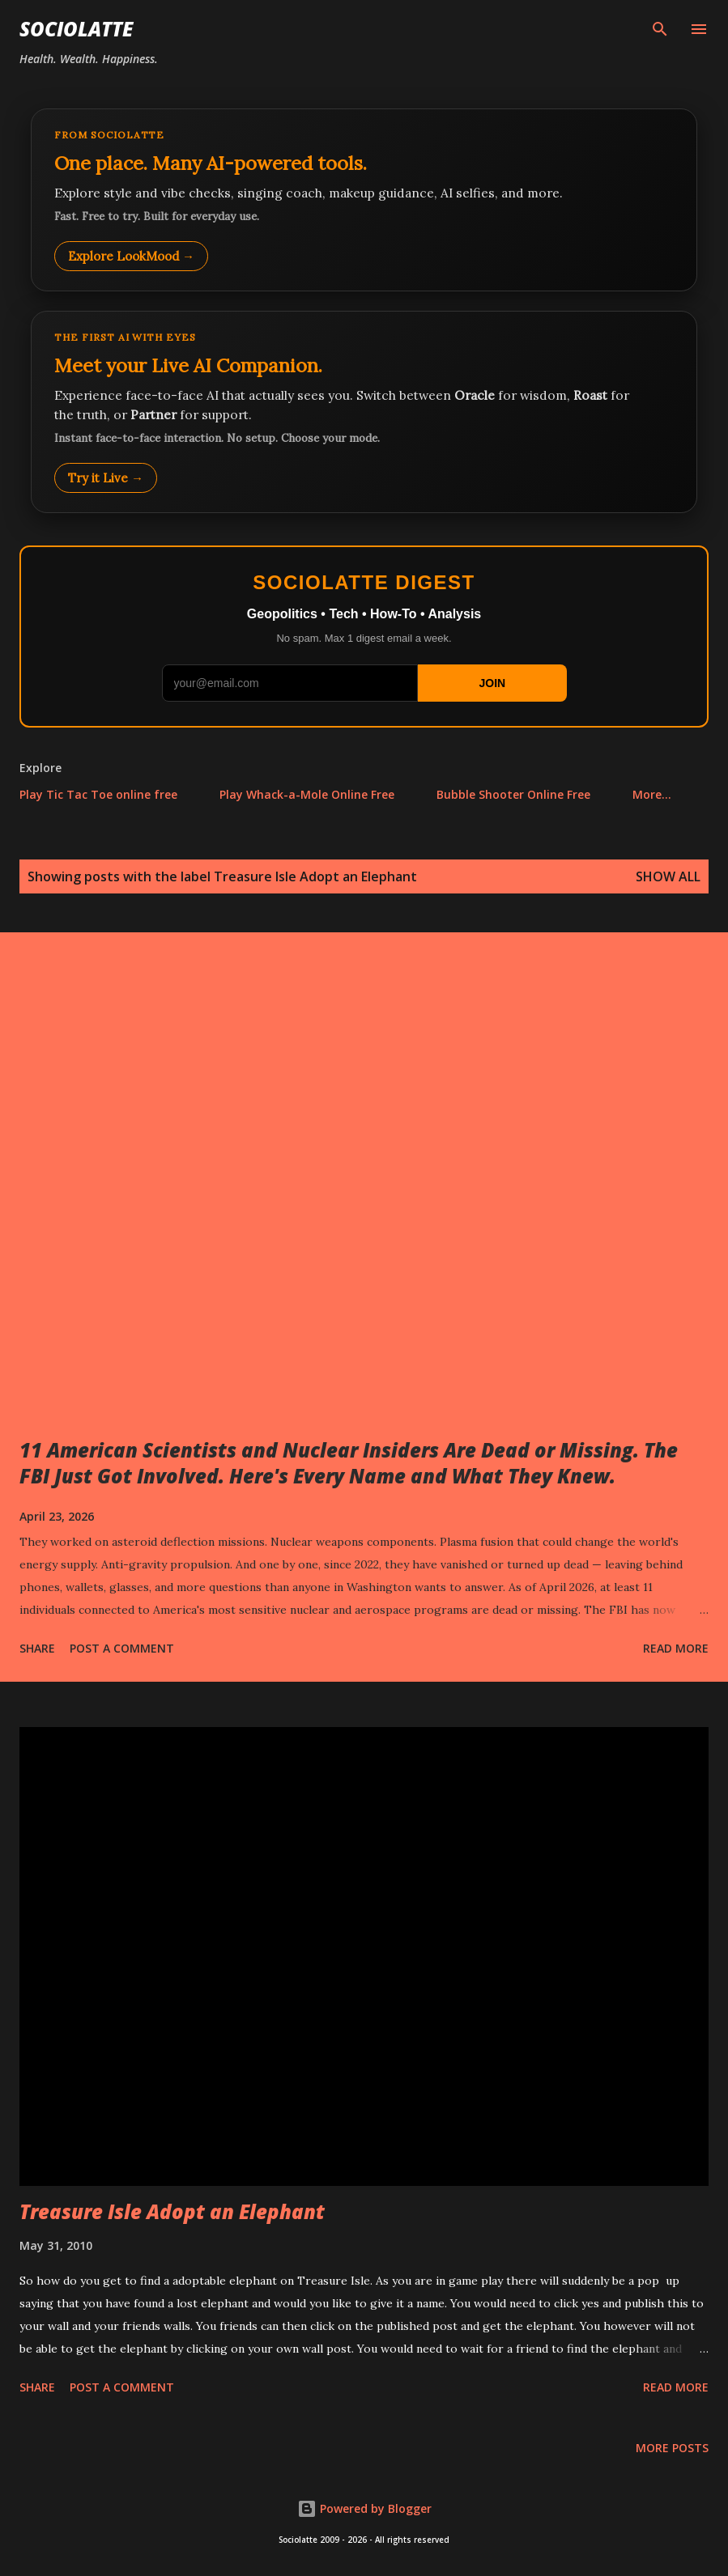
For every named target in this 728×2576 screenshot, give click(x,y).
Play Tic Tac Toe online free (98, 794)
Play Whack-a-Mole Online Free (306, 794)
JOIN (492, 683)
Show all (668, 876)
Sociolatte (76, 28)
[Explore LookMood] (364, 199)
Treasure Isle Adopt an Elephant (172, 2211)
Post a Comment (122, 1648)
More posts (672, 2447)
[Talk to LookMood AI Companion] (364, 412)
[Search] (660, 29)
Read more (676, 1648)
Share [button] (37, 1648)
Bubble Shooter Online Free (513, 794)
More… (651, 794)
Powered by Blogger (364, 2508)
